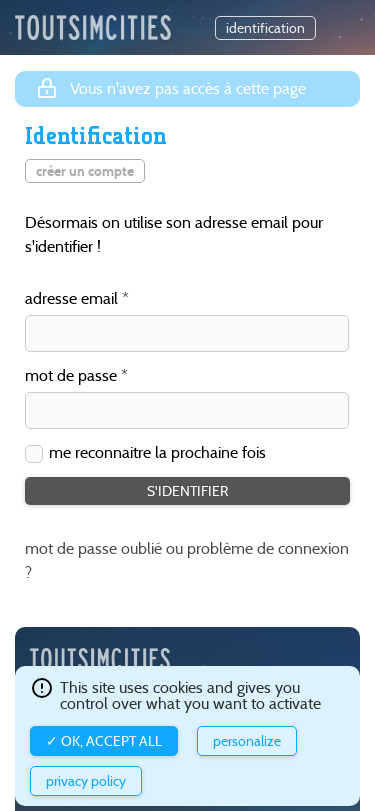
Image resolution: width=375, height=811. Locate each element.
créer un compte (85, 171)
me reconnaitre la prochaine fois (157, 453)
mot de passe (71, 376)
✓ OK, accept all (104, 741)
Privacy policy (86, 781)
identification (265, 28)
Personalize (247, 741)
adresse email (71, 299)
